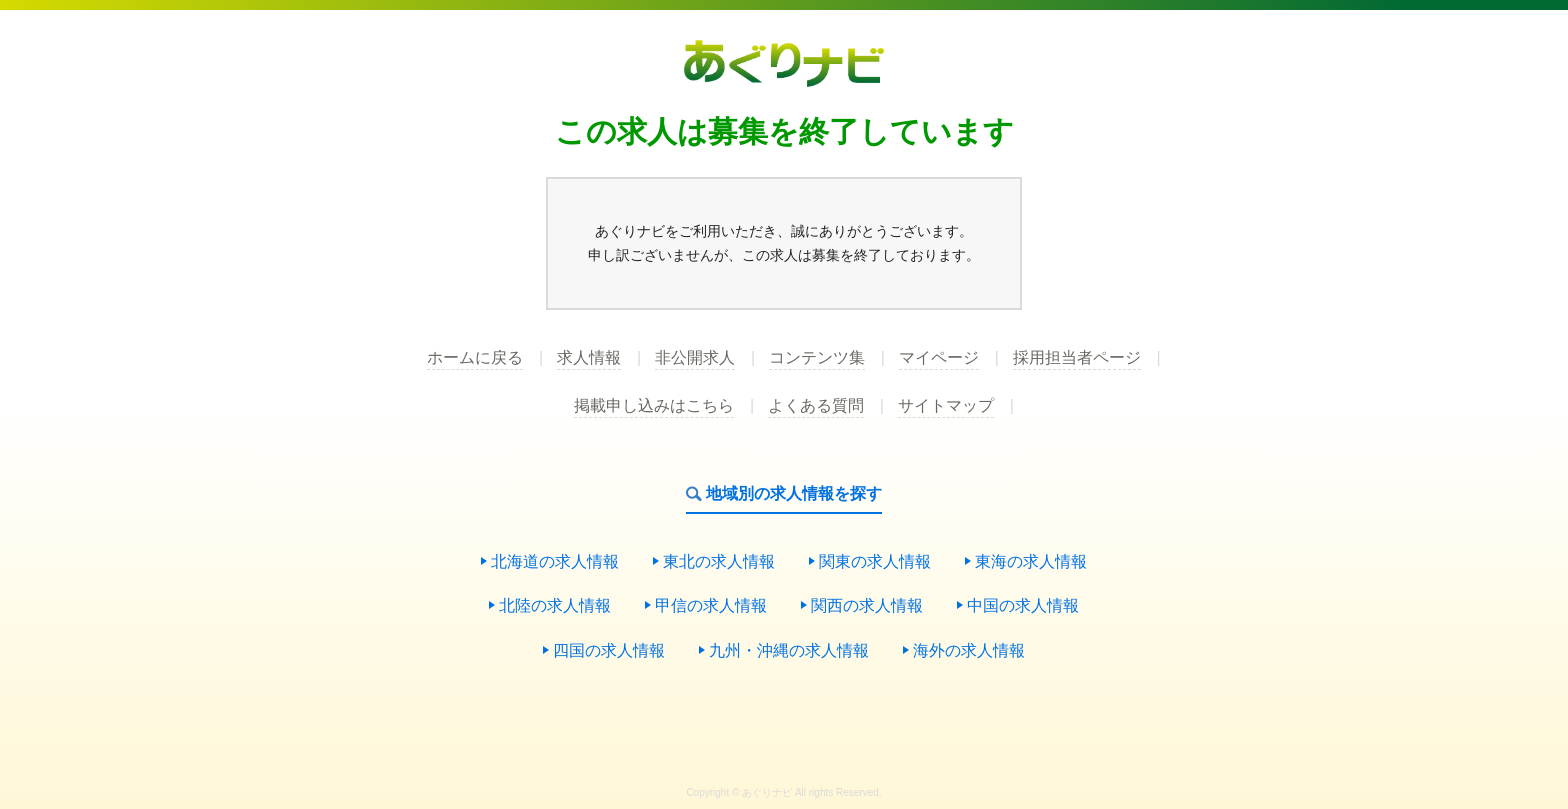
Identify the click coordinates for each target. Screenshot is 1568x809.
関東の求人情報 (875, 562)
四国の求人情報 (609, 652)
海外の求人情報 (969, 652)
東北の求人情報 (719, 562)
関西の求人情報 (867, 607)
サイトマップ (946, 406)
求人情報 (589, 358)
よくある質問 (816, 406)
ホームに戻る (475, 358)
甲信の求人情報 (711, 607)
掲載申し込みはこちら (654, 406)
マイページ (939, 358)
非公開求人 (695, 358)
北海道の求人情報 (555, 562)
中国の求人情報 (1023, 607)
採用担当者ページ (1077, 358)
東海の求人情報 (1031, 562)
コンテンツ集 (817, 358)
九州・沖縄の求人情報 (789, 652)
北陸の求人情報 (555, 607)
